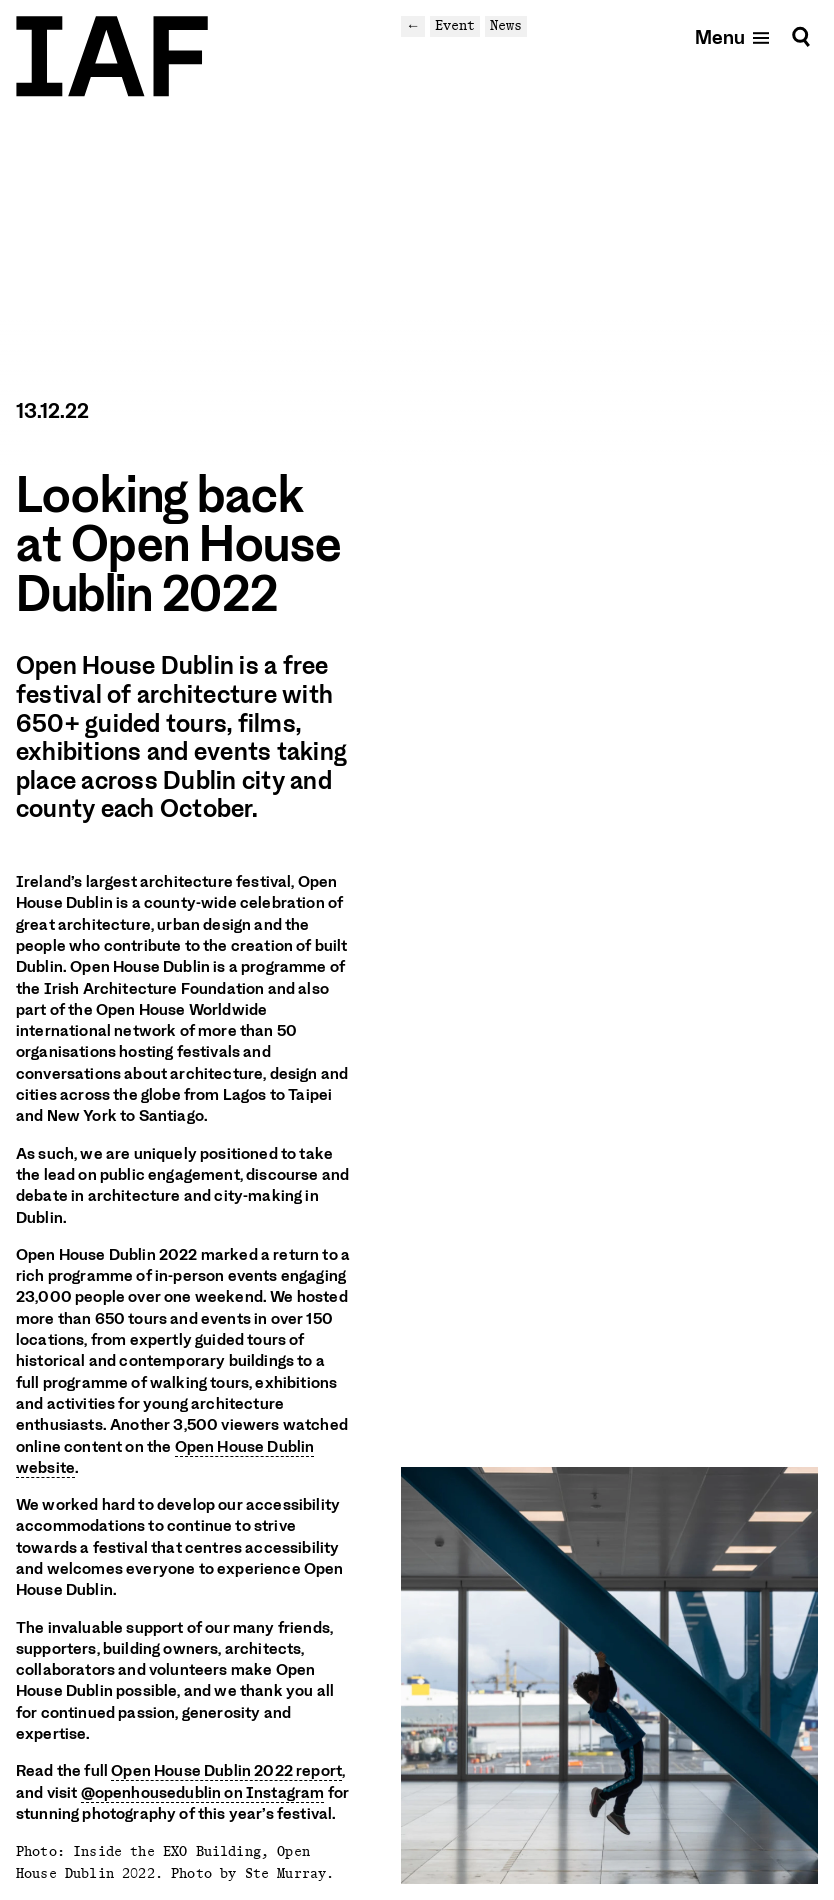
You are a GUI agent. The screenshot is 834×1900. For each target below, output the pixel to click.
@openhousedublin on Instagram (203, 1793)
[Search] (801, 36)
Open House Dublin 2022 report (226, 1771)
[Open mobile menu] (733, 36)
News (506, 25)
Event (455, 25)
